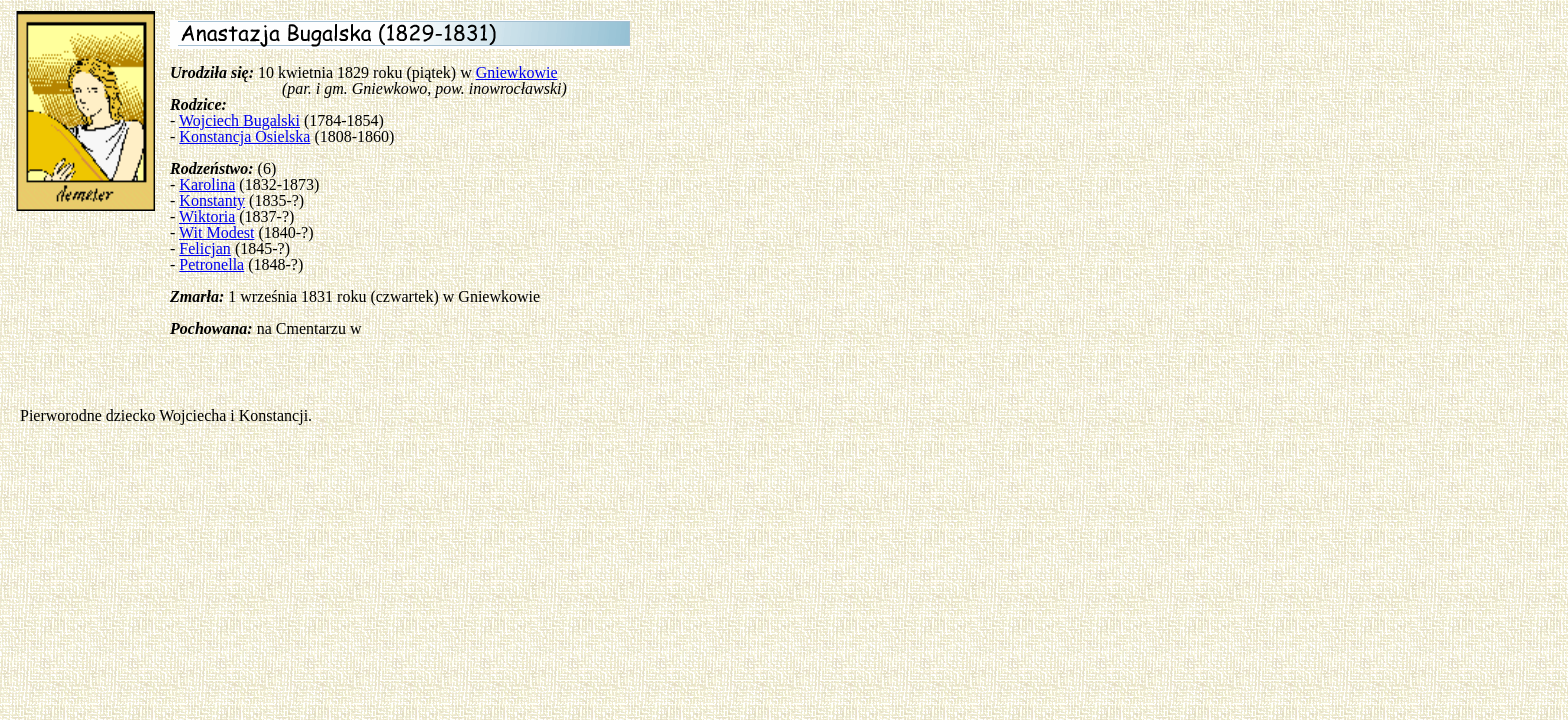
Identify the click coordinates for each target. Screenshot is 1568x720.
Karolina (207, 184)
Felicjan (205, 248)
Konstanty (212, 200)
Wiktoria (207, 216)
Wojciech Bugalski (239, 120)
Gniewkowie (517, 72)
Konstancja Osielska (244, 136)
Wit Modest (216, 232)
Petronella (211, 264)
